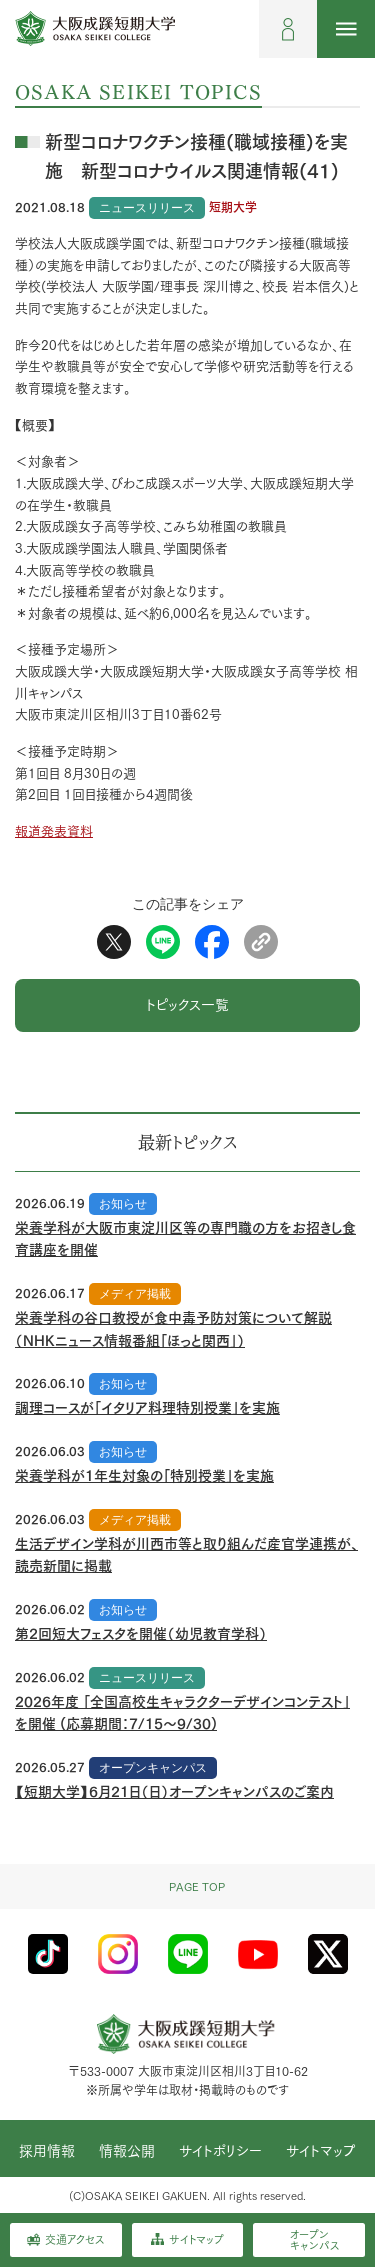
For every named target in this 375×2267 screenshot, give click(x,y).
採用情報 (47, 2151)
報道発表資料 (54, 831)
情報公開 (127, 2151)
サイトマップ (321, 2151)
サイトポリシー (220, 2151)
